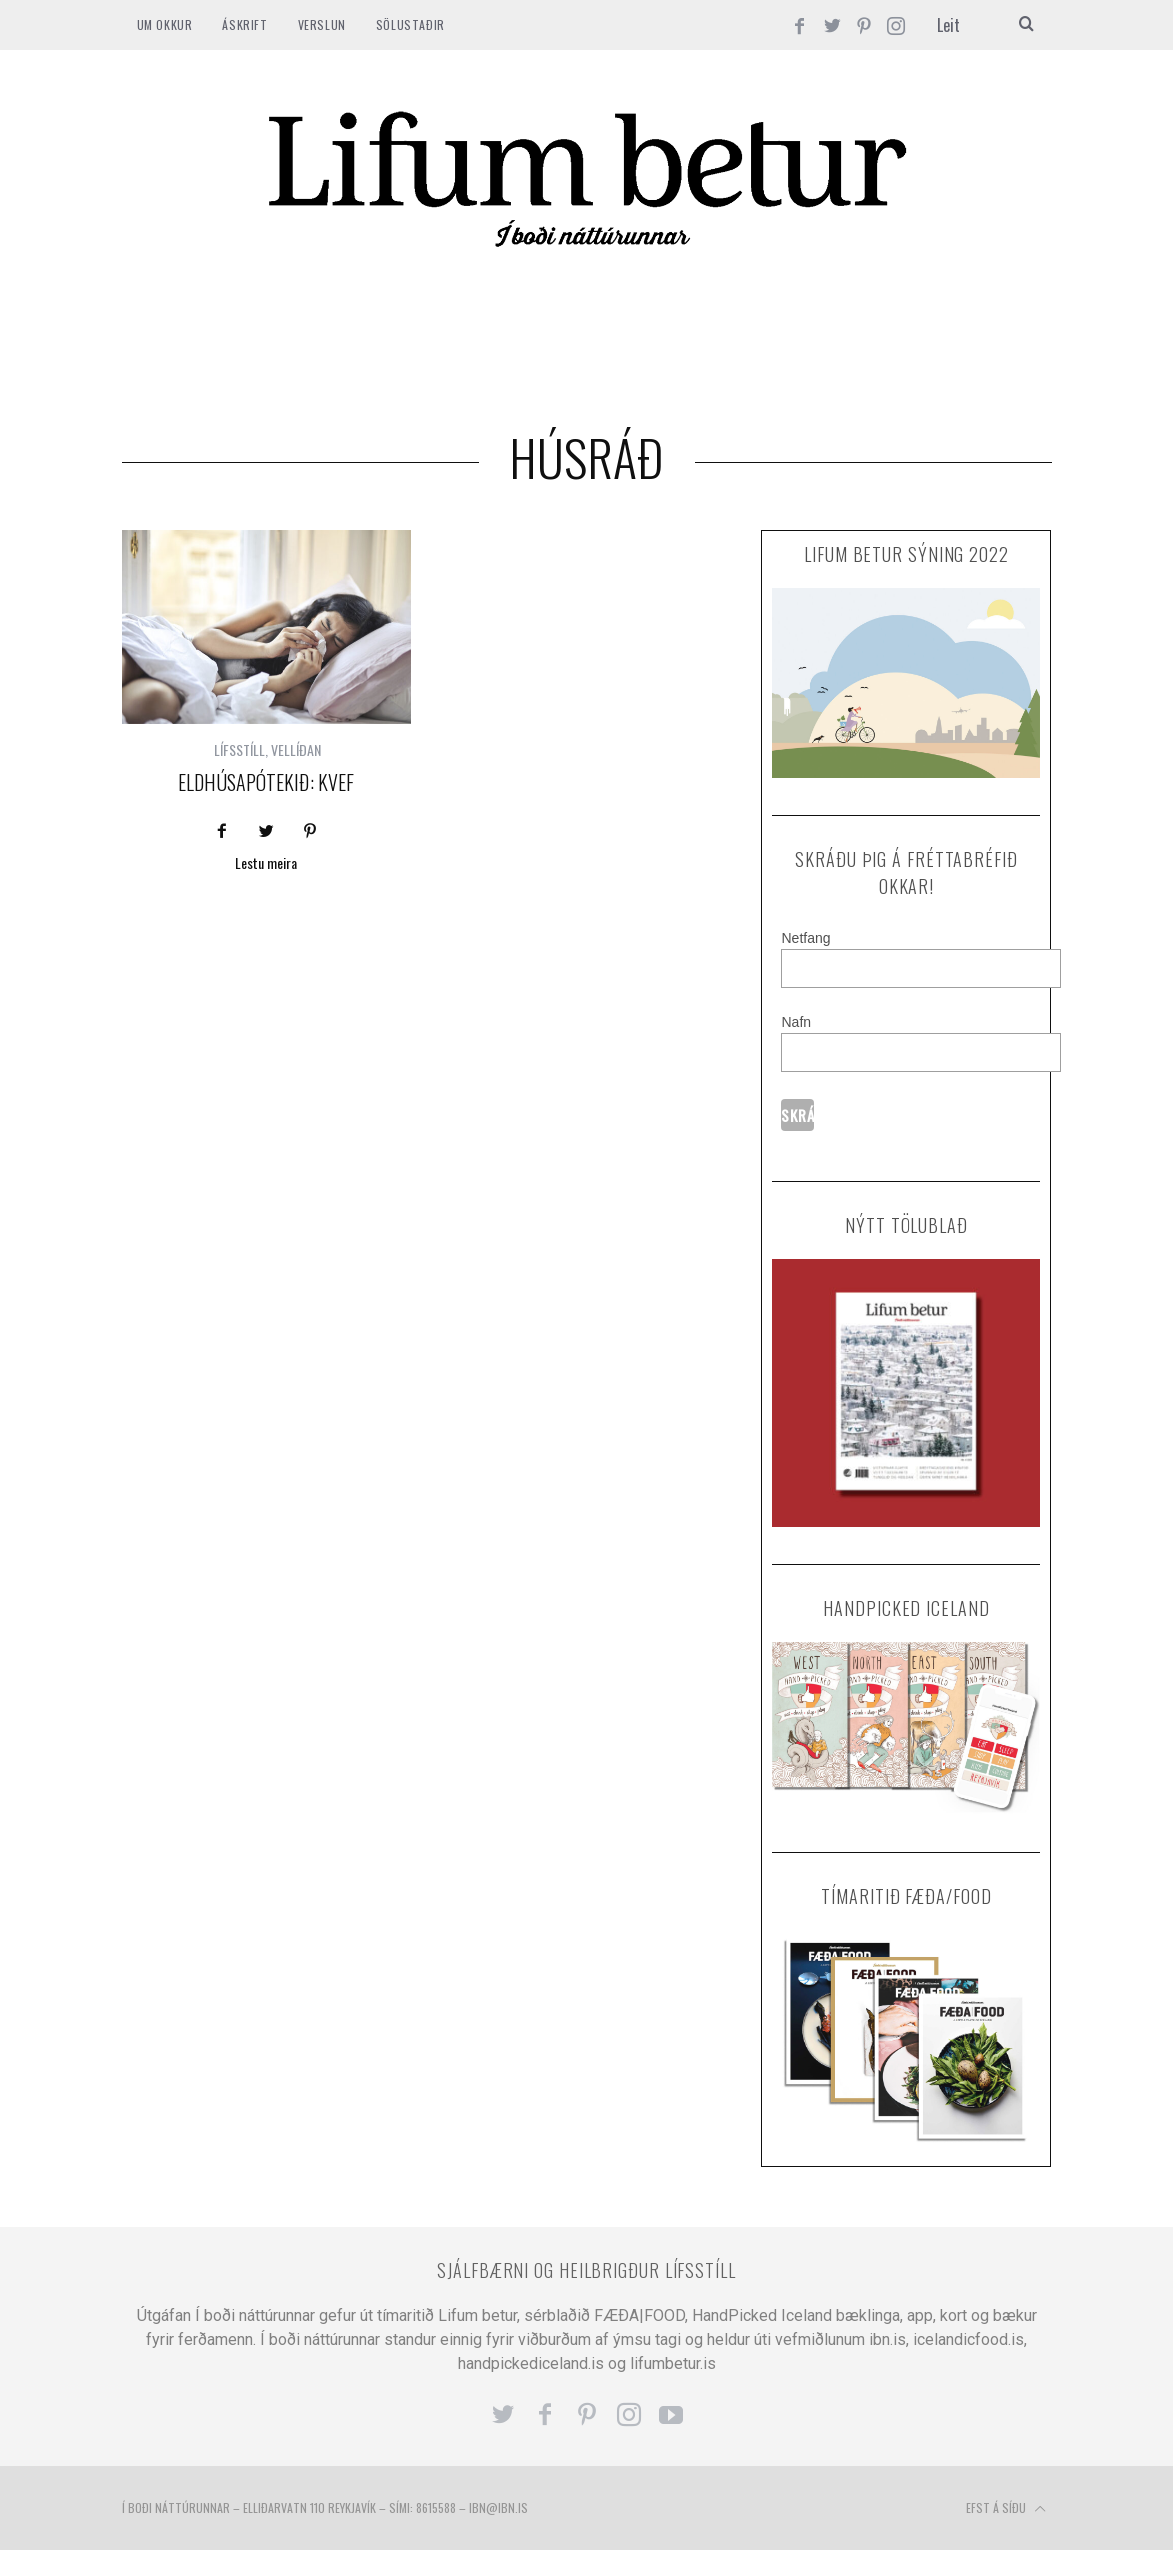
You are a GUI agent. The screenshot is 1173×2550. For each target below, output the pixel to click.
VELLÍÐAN (296, 749)
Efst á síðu (1006, 2509)
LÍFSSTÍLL (239, 749)
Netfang (805, 938)
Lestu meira (266, 864)
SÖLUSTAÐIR (410, 24)
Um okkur (165, 24)
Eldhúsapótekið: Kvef (266, 782)
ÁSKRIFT (244, 24)
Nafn (796, 1022)
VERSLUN (322, 24)
